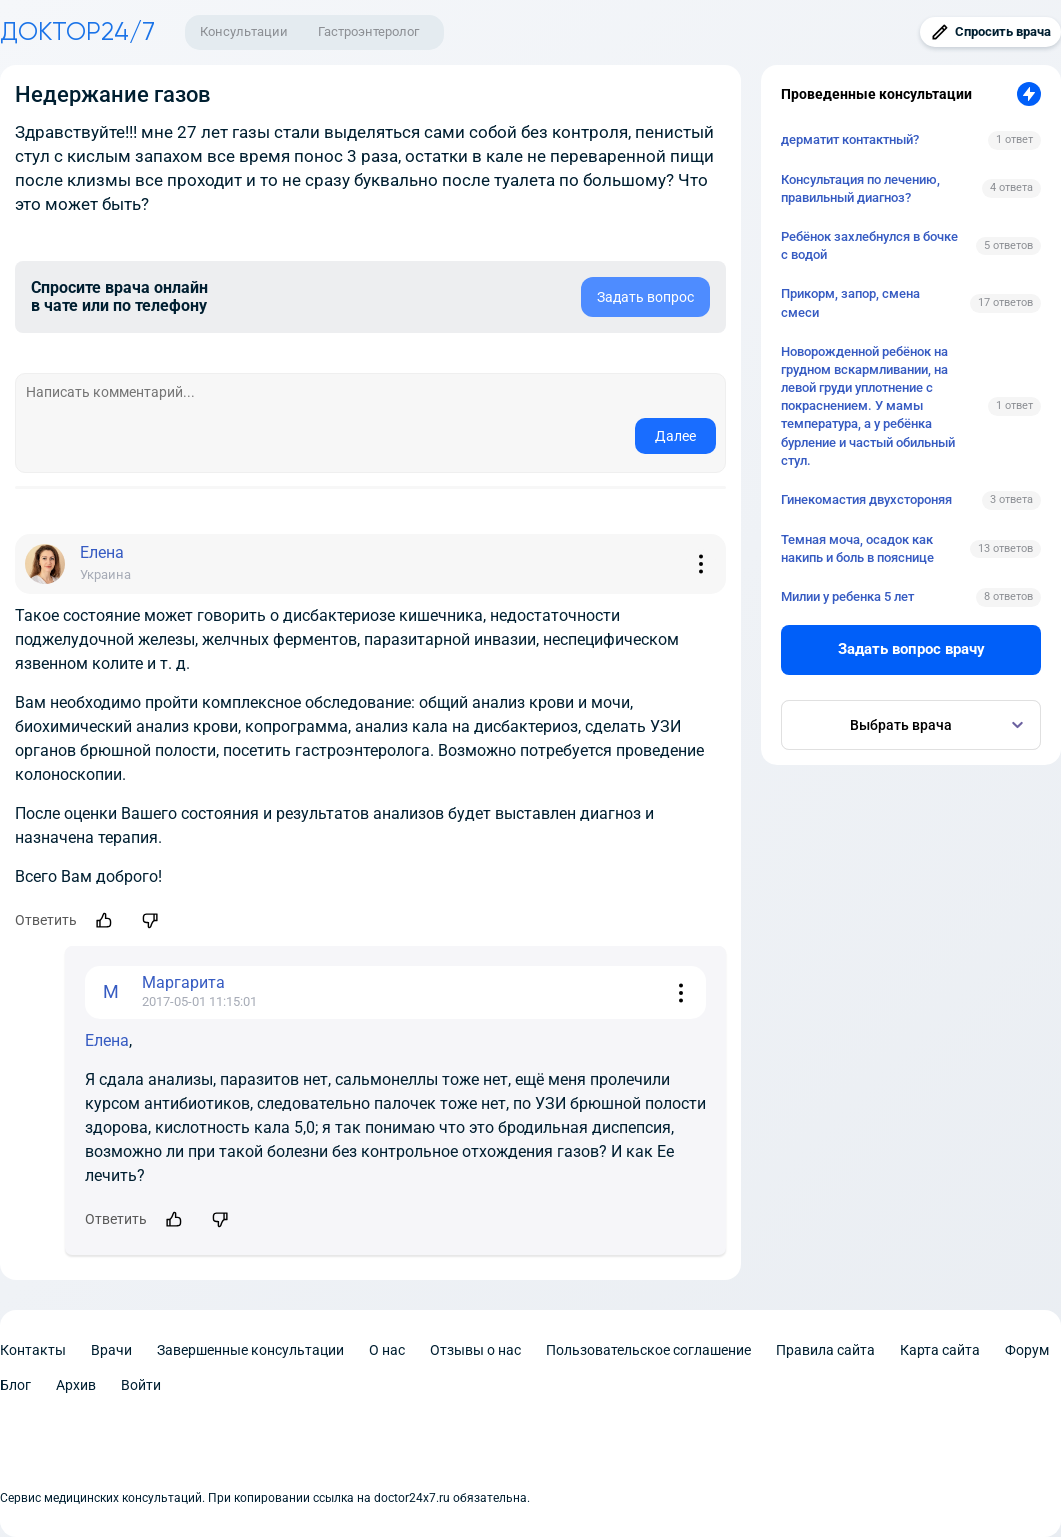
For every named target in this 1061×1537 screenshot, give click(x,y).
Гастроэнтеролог (368, 31)
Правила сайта (825, 1350)
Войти (141, 1385)
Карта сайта (940, 1350)
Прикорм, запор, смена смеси (850, 302)
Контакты (33, 1350)
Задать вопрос (645, 297)
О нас (387, 1350)
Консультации (244, 31)
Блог (15, 1385)
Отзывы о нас (475, 1350)
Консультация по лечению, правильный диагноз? (860, 188)
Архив (76, 1385)
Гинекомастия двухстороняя (866, 499)
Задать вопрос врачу (911, 649)
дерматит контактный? (850, 139)
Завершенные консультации (250, 1350)
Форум (1027, 1350)
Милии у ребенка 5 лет (847, 596)
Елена (107, 1040)
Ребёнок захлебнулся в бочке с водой (869, 245)
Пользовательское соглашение (648, 1350)
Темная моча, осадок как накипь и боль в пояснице (857, 548)
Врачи (111, 1350)
